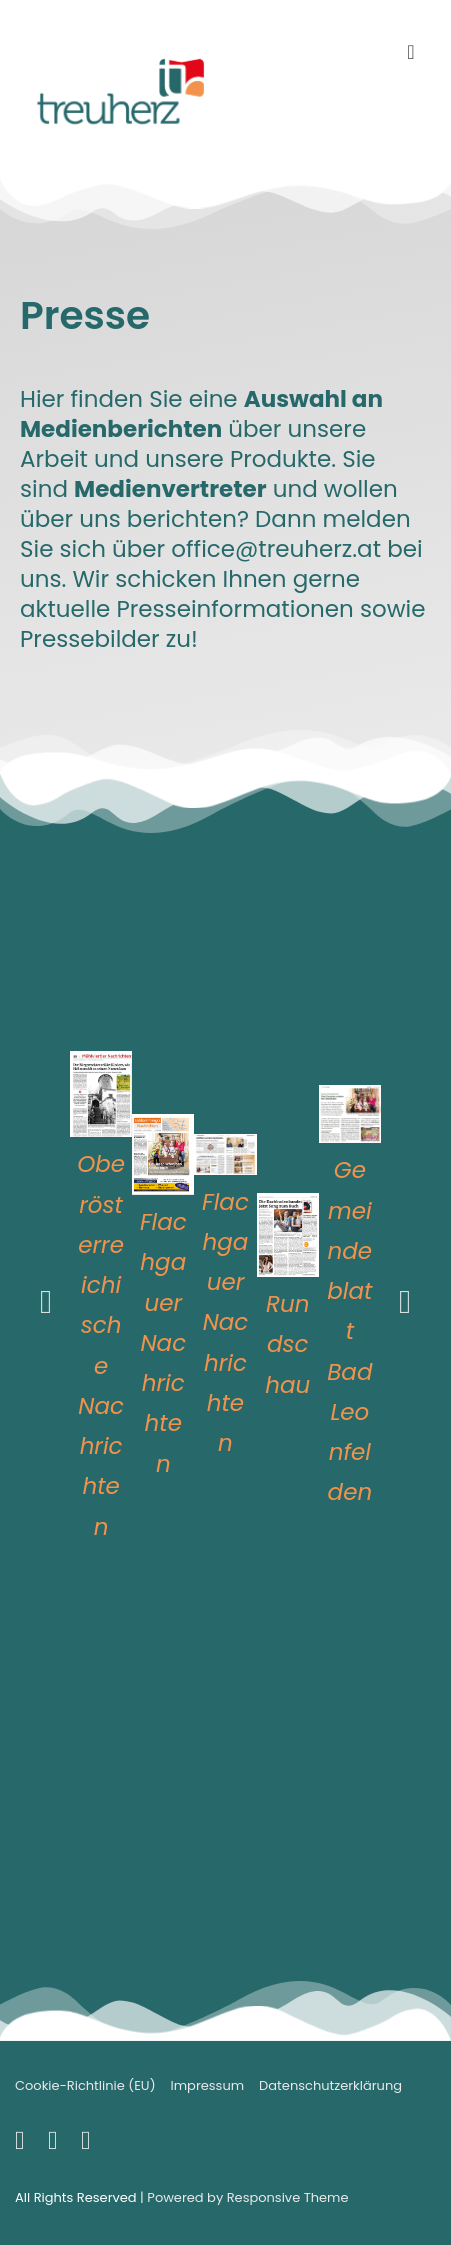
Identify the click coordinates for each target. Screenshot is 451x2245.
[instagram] (88, 2144)
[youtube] (57, 2144)
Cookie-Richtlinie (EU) (85, 2085)
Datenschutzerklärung (330, 2085)
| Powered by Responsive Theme (244, 2197)
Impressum (208, 2085)
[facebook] (24, 2144)
